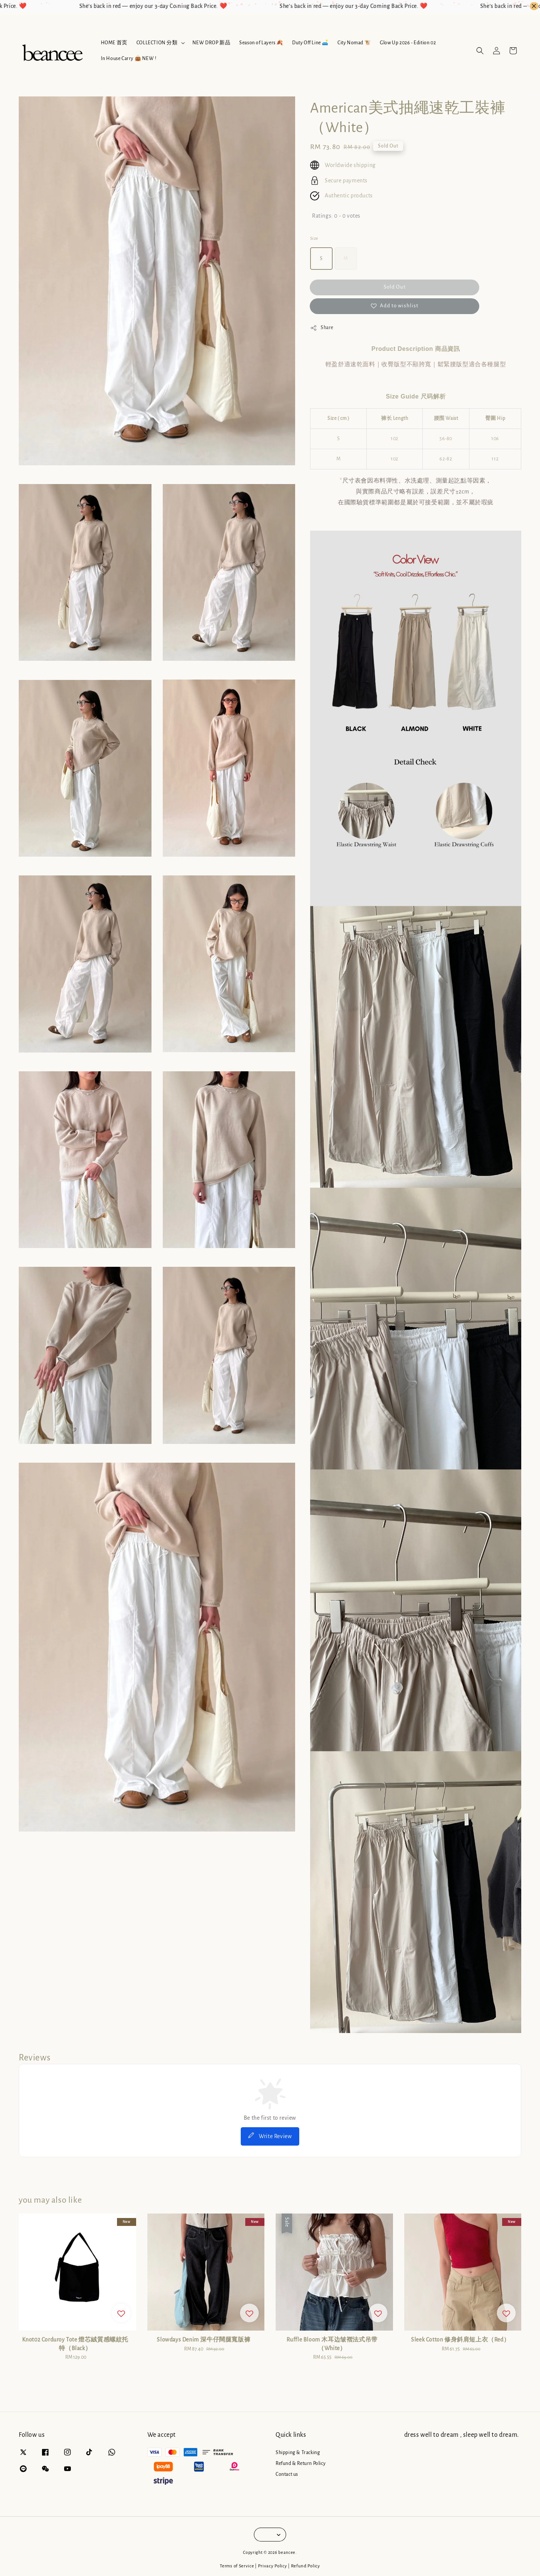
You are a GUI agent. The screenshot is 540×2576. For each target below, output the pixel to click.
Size (314, 238)
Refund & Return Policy (301, 2463)
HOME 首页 (114, 42)
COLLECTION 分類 (157, 42)
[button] (480, 50)
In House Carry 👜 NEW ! (129, 58)
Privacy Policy (272, 2566)
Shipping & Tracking (298, 2452)
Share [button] (321, 328)
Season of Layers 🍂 (261, 42)
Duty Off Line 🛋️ (310, 42)
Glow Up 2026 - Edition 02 (408, 42)
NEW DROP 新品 (211, 42)
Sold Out (395, 287)
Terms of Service (237, 2566)
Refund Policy (305, 2566)
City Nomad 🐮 (354, 42)
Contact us (287, 2474)
